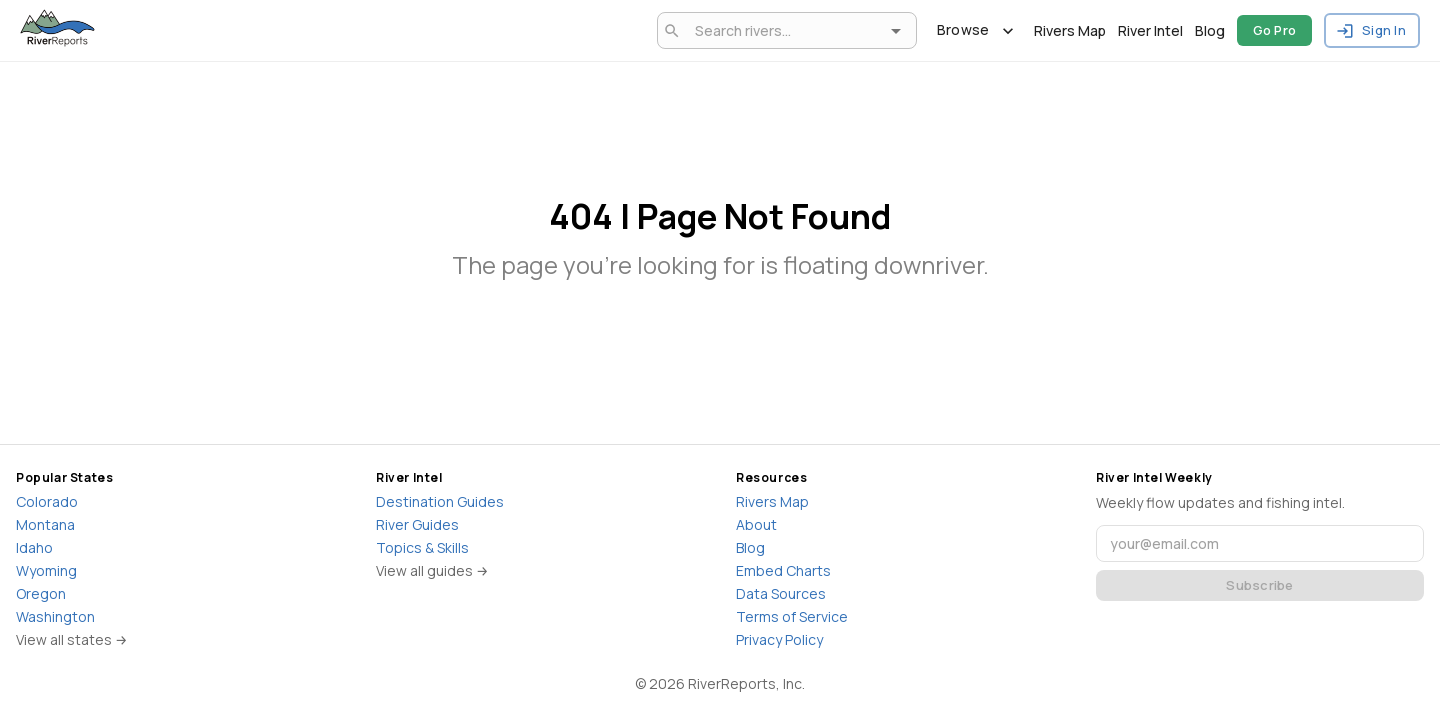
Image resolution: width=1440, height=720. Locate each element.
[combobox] (783, 30)
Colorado (47, 501)
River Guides (417, 524)
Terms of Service (792, 616)
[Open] (896, 31)
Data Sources (781, 593)
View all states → (72, 639)
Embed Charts (783, 570)
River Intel (1150, 30)
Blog (1210, 30)
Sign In (1372, 30)
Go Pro (1275, 30)
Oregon (41, 593)
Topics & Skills (422, 547)
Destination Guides (440, 501)
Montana (45, 524)
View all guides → (432, 570)
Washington (55, 616)
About (756, 524)
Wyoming (46, 570)
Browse (975, 30)
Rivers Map (1070, 30)
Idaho (34, 547)
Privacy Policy (779, 639)
